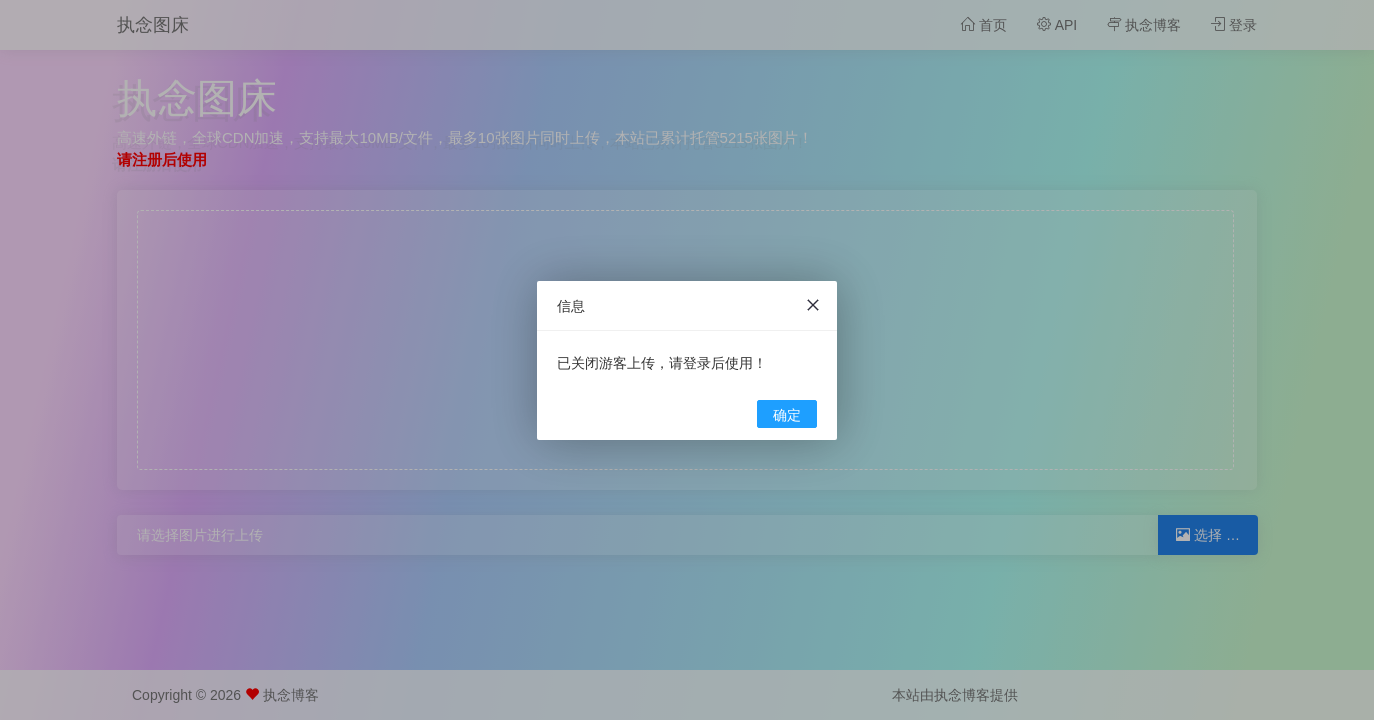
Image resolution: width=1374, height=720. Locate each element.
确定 (787, 415)
